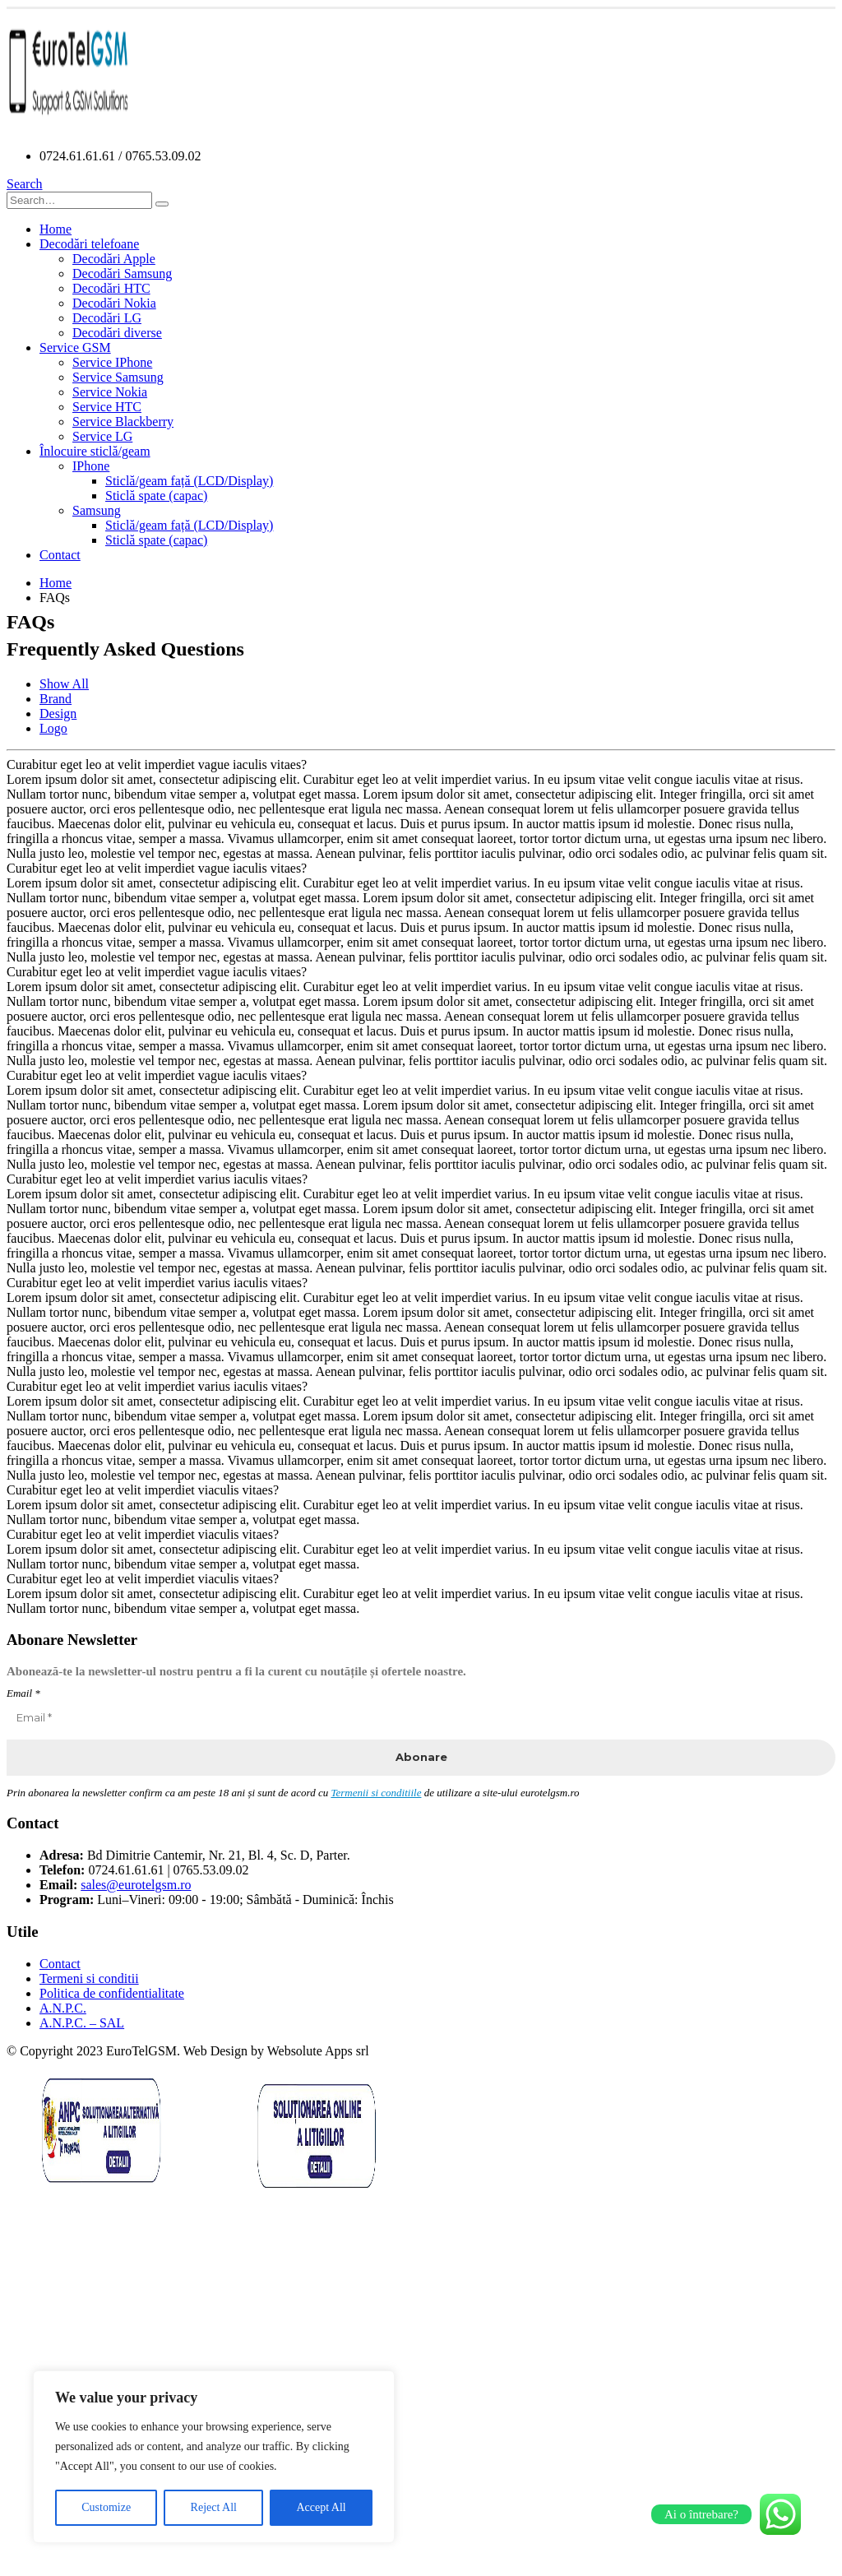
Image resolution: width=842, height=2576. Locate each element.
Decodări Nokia (114, 303)
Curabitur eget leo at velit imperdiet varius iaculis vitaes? (157, 1179)
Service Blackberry (122, 422)
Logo (53, 728)
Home (55, 229)
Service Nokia (109, 392)
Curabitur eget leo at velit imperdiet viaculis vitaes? (143, 1490)
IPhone (90, 466)
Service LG (102, 436)
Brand (55, 699)
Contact (60, 555)
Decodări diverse (117, 333)
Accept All (320, 2507)
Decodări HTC (111, 288)
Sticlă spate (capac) (156, 496)
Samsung (96, 510)
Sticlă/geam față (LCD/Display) (189, 481)
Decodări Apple (113, 259)
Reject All (214, 2507)
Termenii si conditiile (376, 1792)
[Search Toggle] (25, 184)
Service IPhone (112, 362)
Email (23, 1693)
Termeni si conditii (89, 1978)
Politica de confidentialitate (111, 1993)
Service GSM (75, 347)
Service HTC (106, 407)
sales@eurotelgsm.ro (136, 1885)
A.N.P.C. (62, 2008)
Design (57, 713)
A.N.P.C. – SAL (81, 2023)
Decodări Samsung (122, 273)
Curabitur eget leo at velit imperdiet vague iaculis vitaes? (157, 764)
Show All (64, 684)
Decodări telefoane (89, 244)
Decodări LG (106, 318)
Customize (106, 2507)
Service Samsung (118, 377)
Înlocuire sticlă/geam (94, 451)
